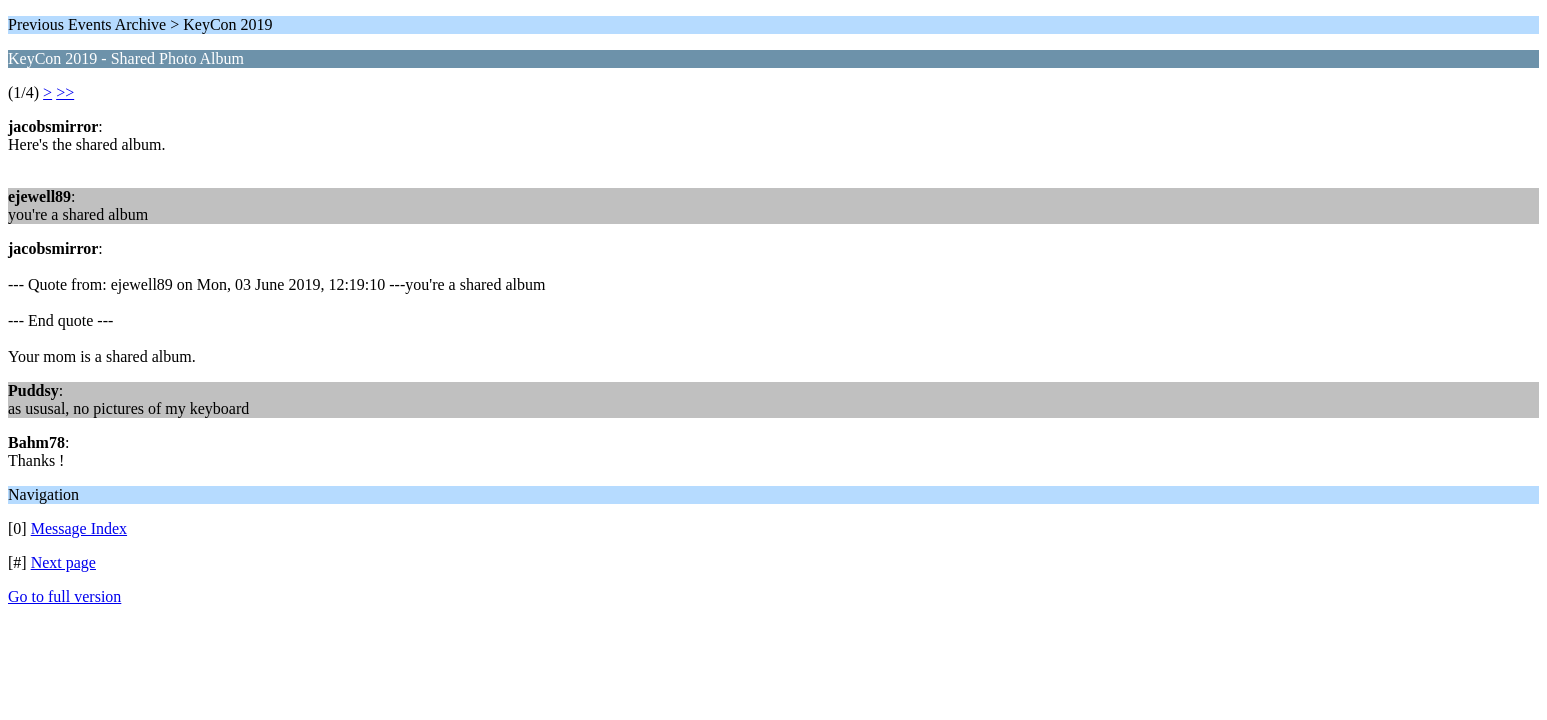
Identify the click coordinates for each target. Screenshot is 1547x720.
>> (65, 92)
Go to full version (64, 596)
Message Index (79, 528)
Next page (63, 562)
